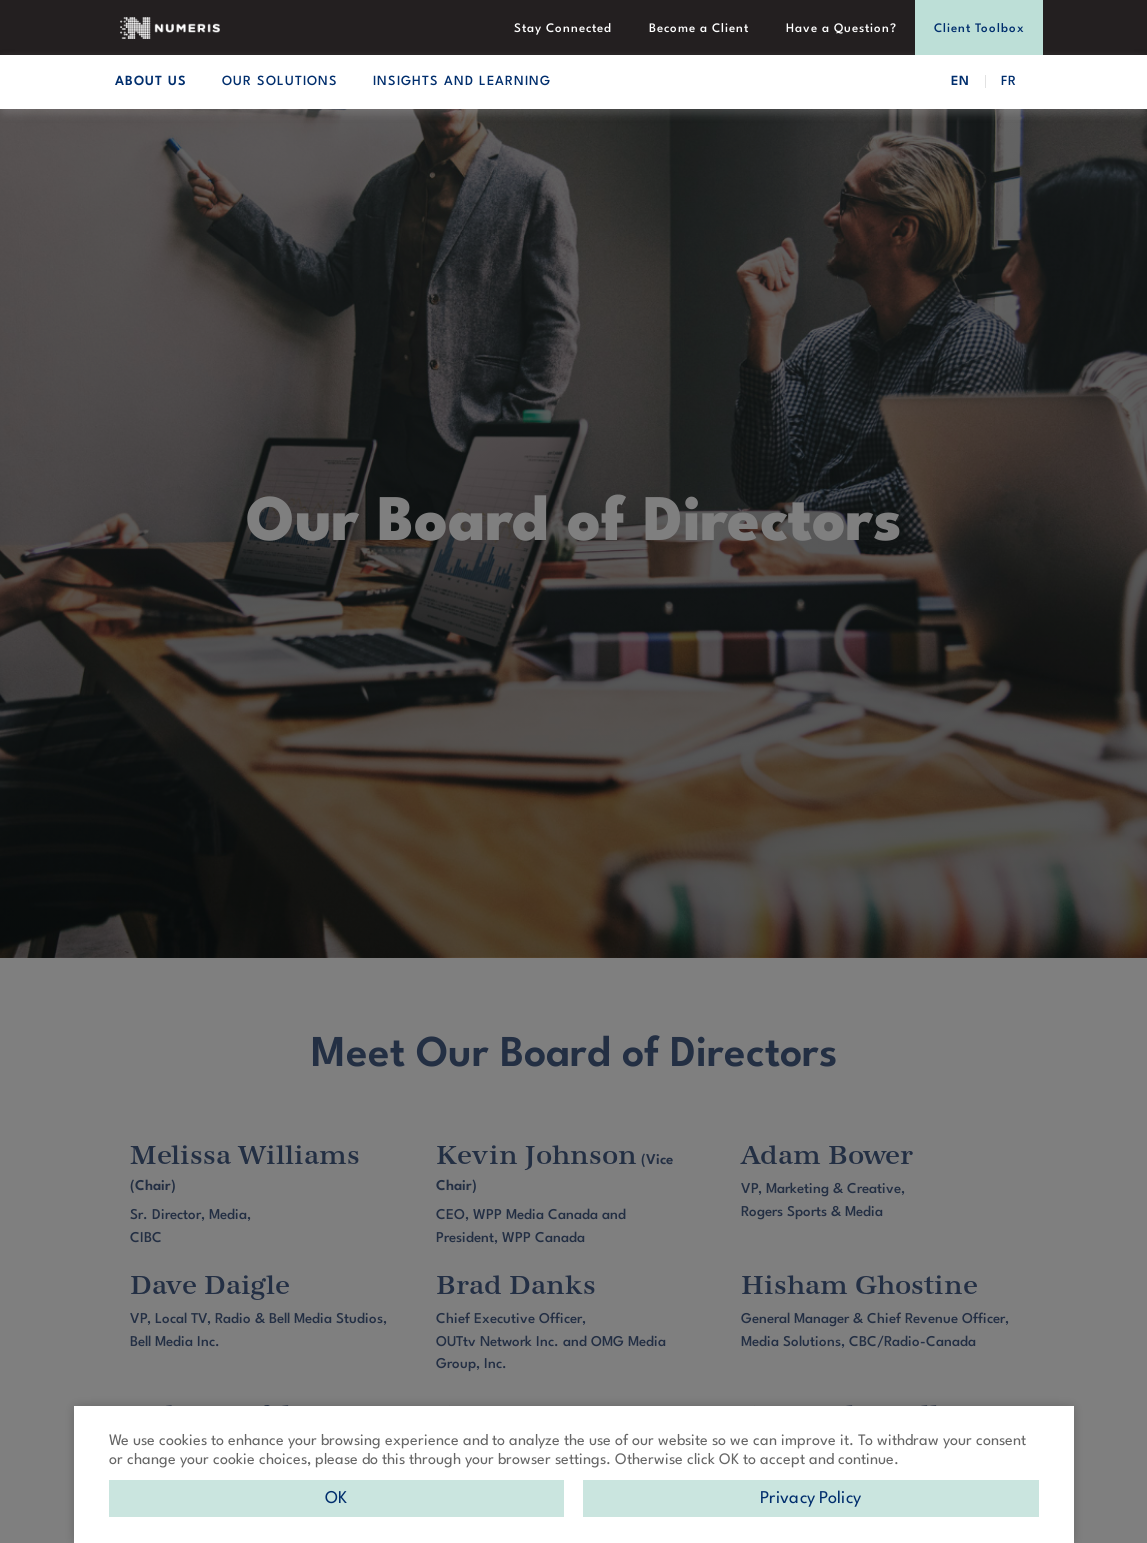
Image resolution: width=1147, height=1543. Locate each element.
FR (1009, 81)
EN (960, 81)
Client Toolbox (979, 29)
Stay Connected (566, 29)
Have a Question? (842, 29)
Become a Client (701, 29)
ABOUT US (151, 81)
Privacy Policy (810, 1498)
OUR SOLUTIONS (280, 81)
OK (336, 1498)
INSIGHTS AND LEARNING (462, 81)
